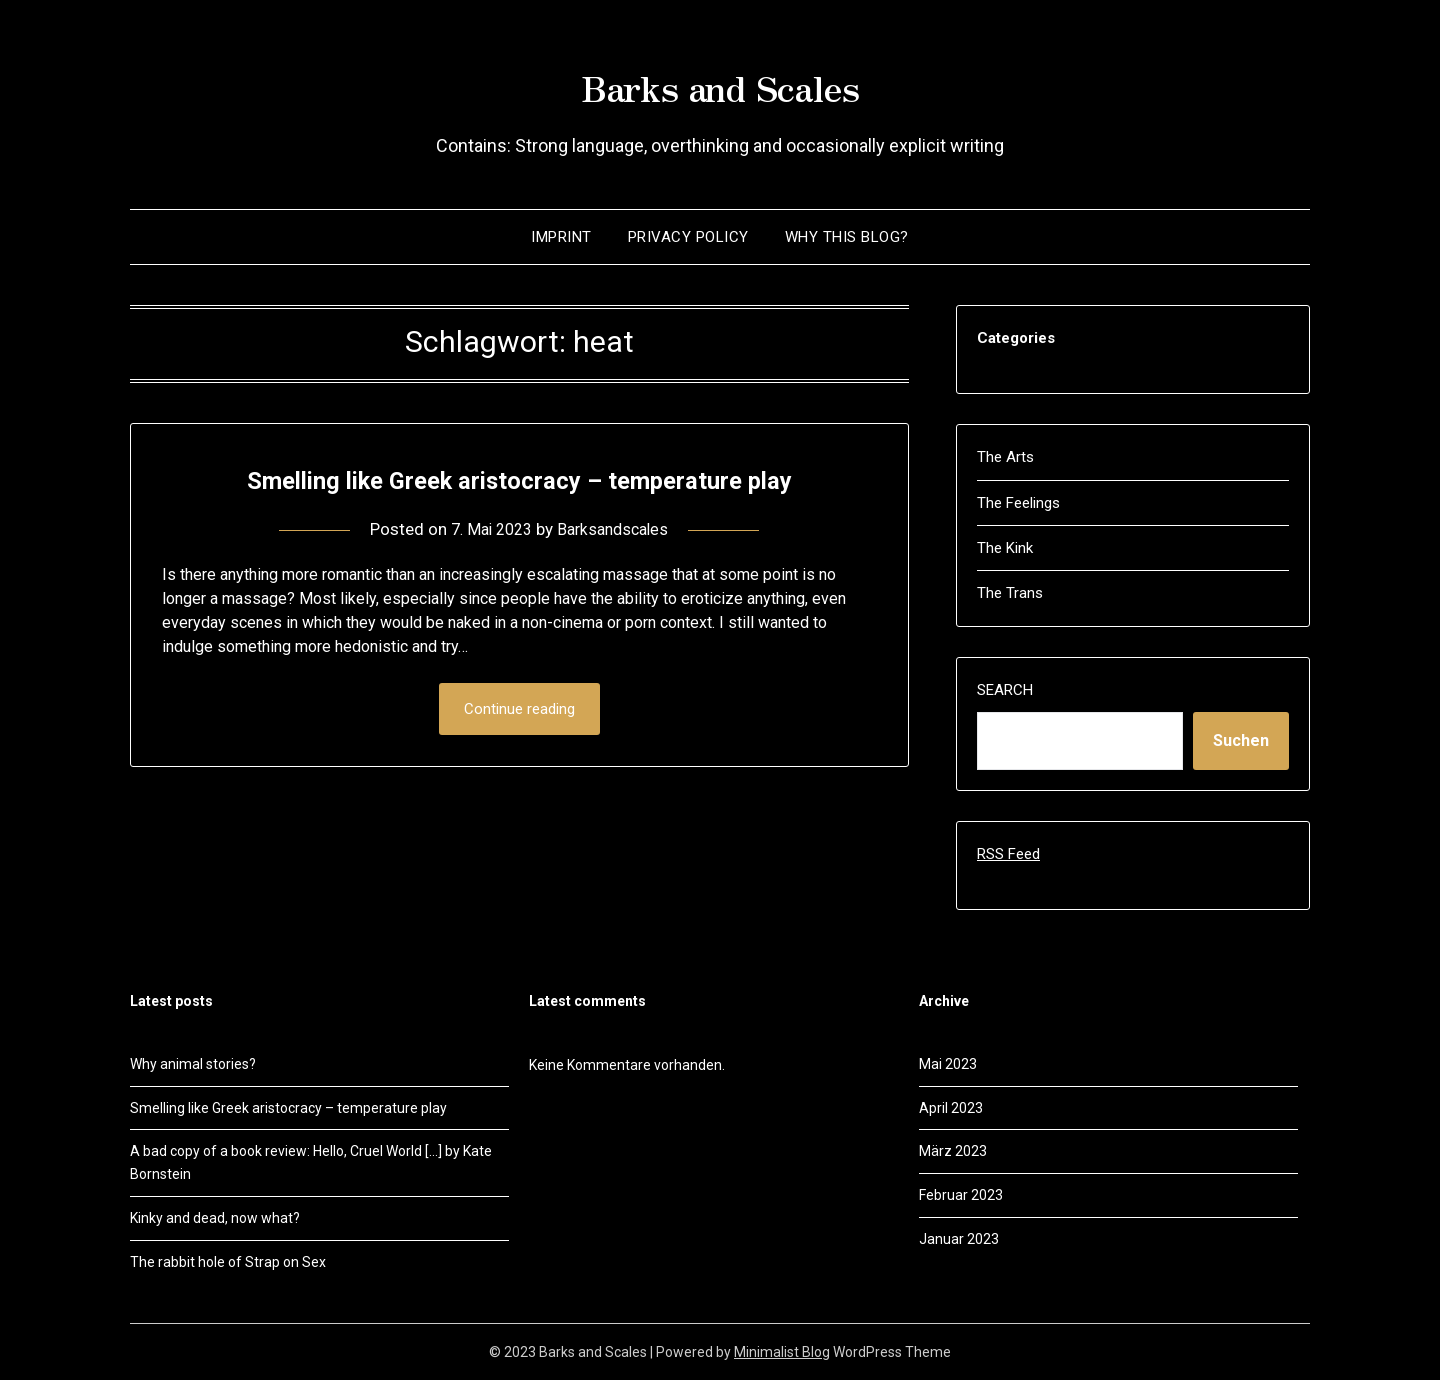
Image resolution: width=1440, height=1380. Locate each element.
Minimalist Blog (782, 1352)
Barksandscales (616, 529)
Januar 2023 (959, 1239)
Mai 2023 (948, 1064)
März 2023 (953, 1151)
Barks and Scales (720, 81)
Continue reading (519, 710)
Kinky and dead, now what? (215, 1218)
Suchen (1241, 740)
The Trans (1010, 593)
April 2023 (951, 1108)
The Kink (1005, 548)
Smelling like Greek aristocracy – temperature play (519, 478)
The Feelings (1018, 503)
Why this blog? (847, 237)
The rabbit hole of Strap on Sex (229, 1262)
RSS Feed (1008, 854)
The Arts (1005, 457)
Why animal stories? (193, 1064)
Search (1005, 690)
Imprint (561, 237)
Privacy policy (688, 237)
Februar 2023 (961, 1195)
